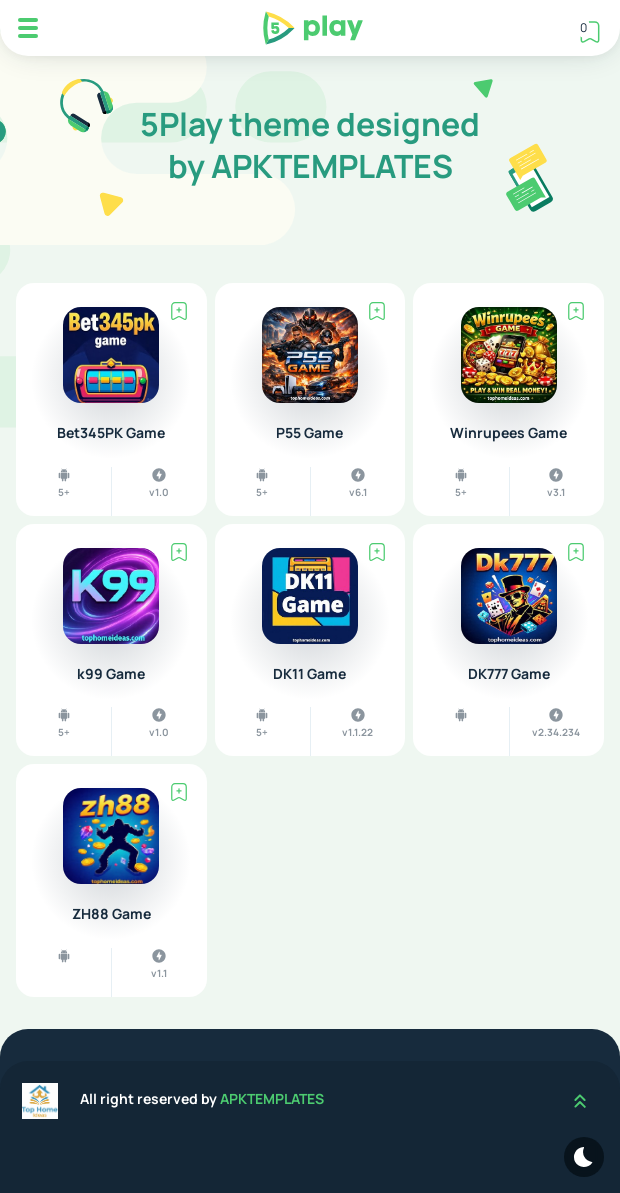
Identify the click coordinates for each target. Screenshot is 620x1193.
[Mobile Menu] (28, 28)
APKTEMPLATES (272, 1098)
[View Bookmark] (590, 31)
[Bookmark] (179, 311)
